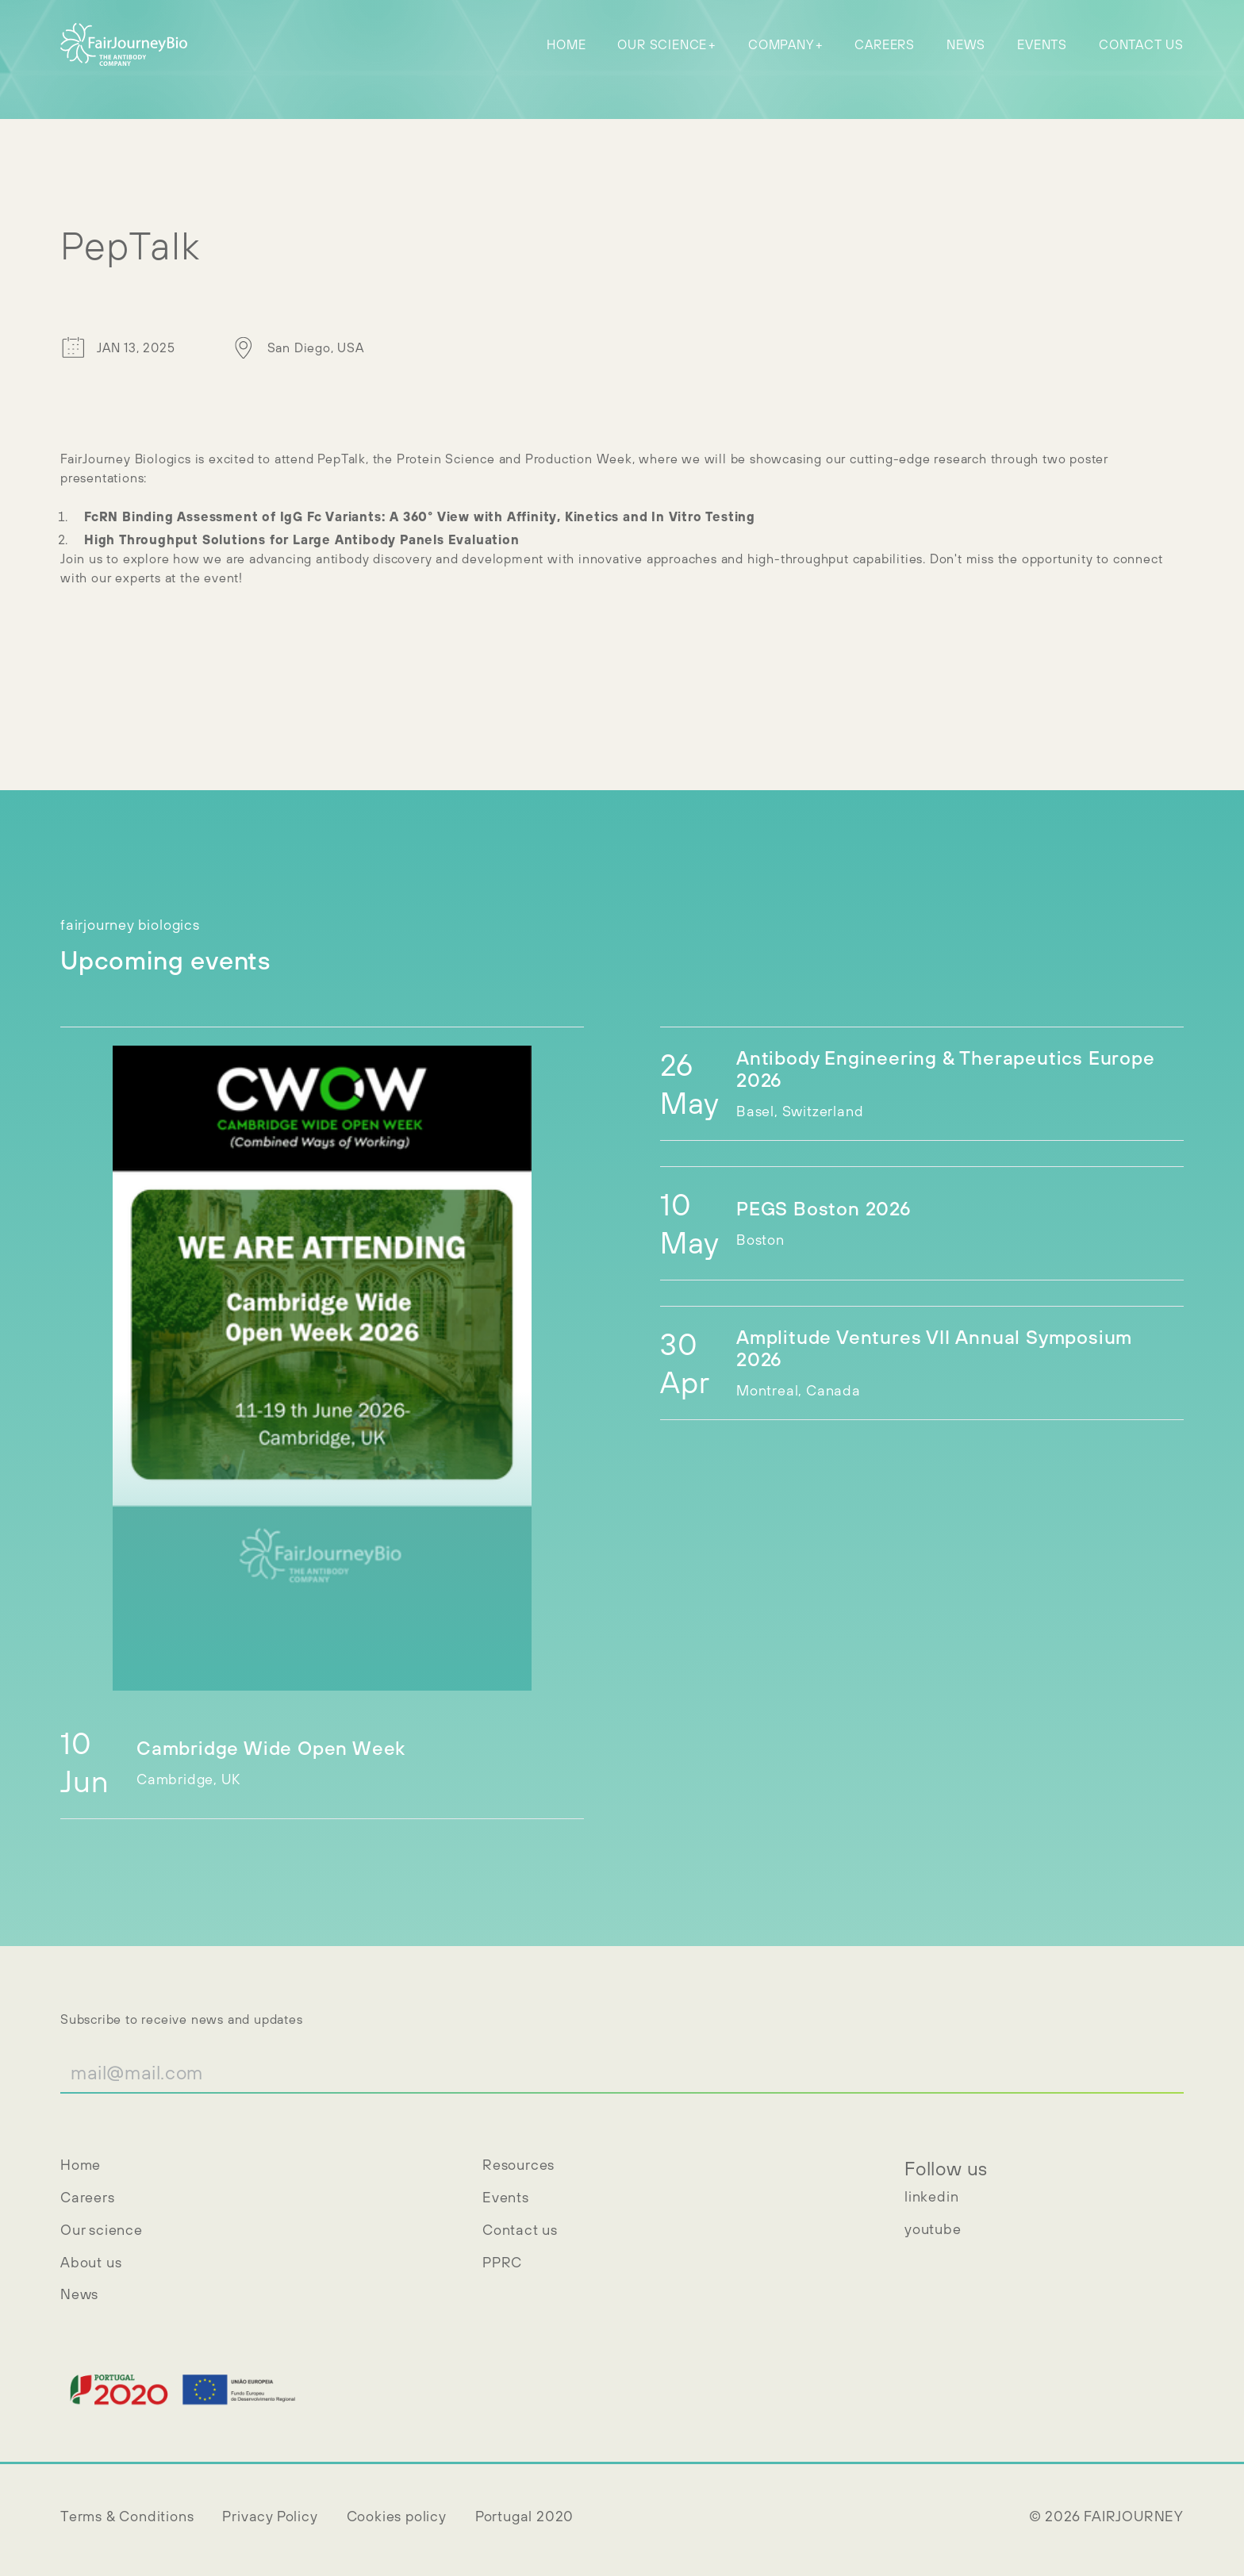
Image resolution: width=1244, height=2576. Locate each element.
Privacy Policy (269, 2516)
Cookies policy (397, 2516)
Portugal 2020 (524, 2516)
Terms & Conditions (127, 2516)
